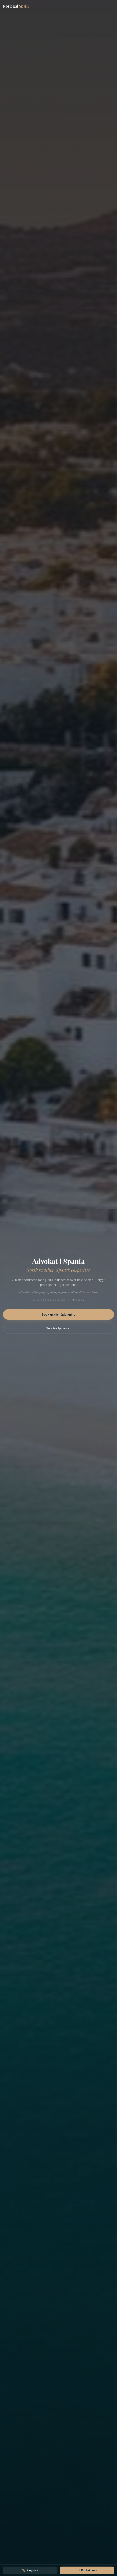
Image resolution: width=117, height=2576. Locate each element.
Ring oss (30, 2570)
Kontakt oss (87, 2570)
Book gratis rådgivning (58, 1314)
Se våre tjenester (58, 1328)
